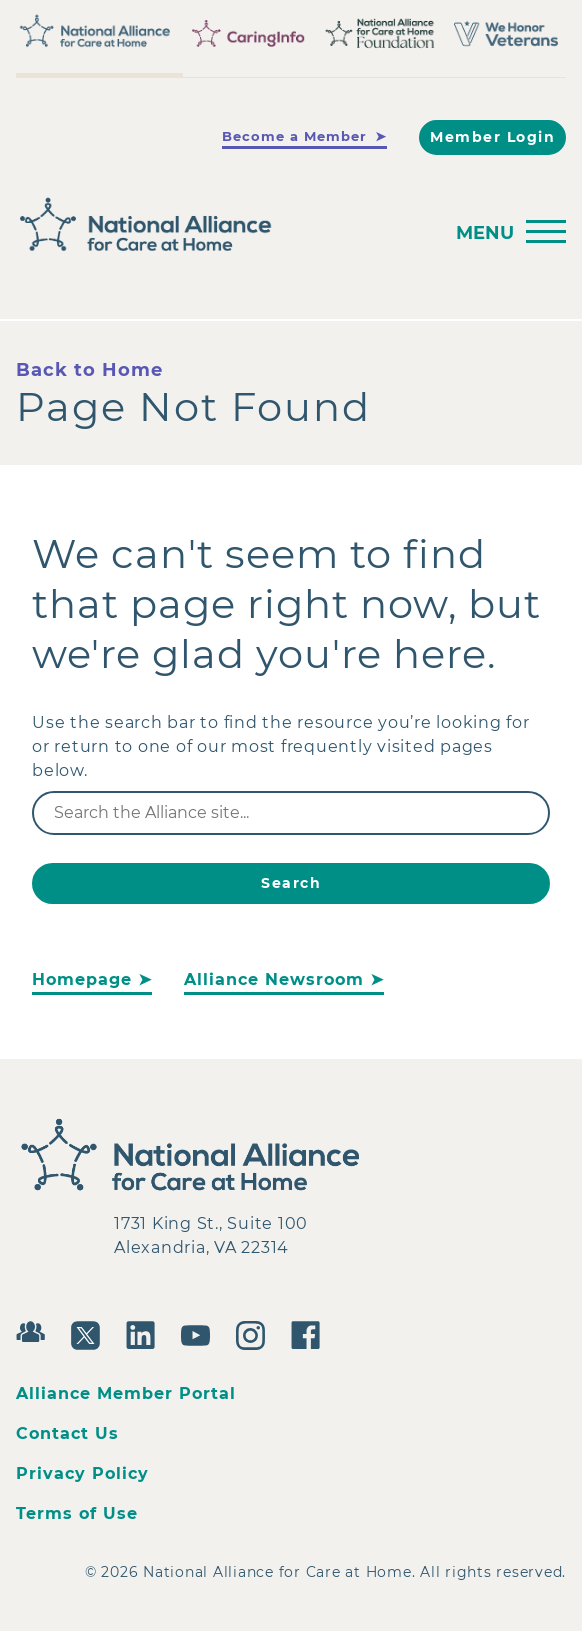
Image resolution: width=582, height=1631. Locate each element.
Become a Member (294, 136)
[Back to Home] (223, 225)
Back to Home (89, 370)
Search (291, 883)
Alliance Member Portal (126, 1393)
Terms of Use (77, 1513)
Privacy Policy (82, 1473)
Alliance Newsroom (274, 979)
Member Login (492, 137)
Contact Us (67, 1433)
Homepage (82, 979)
